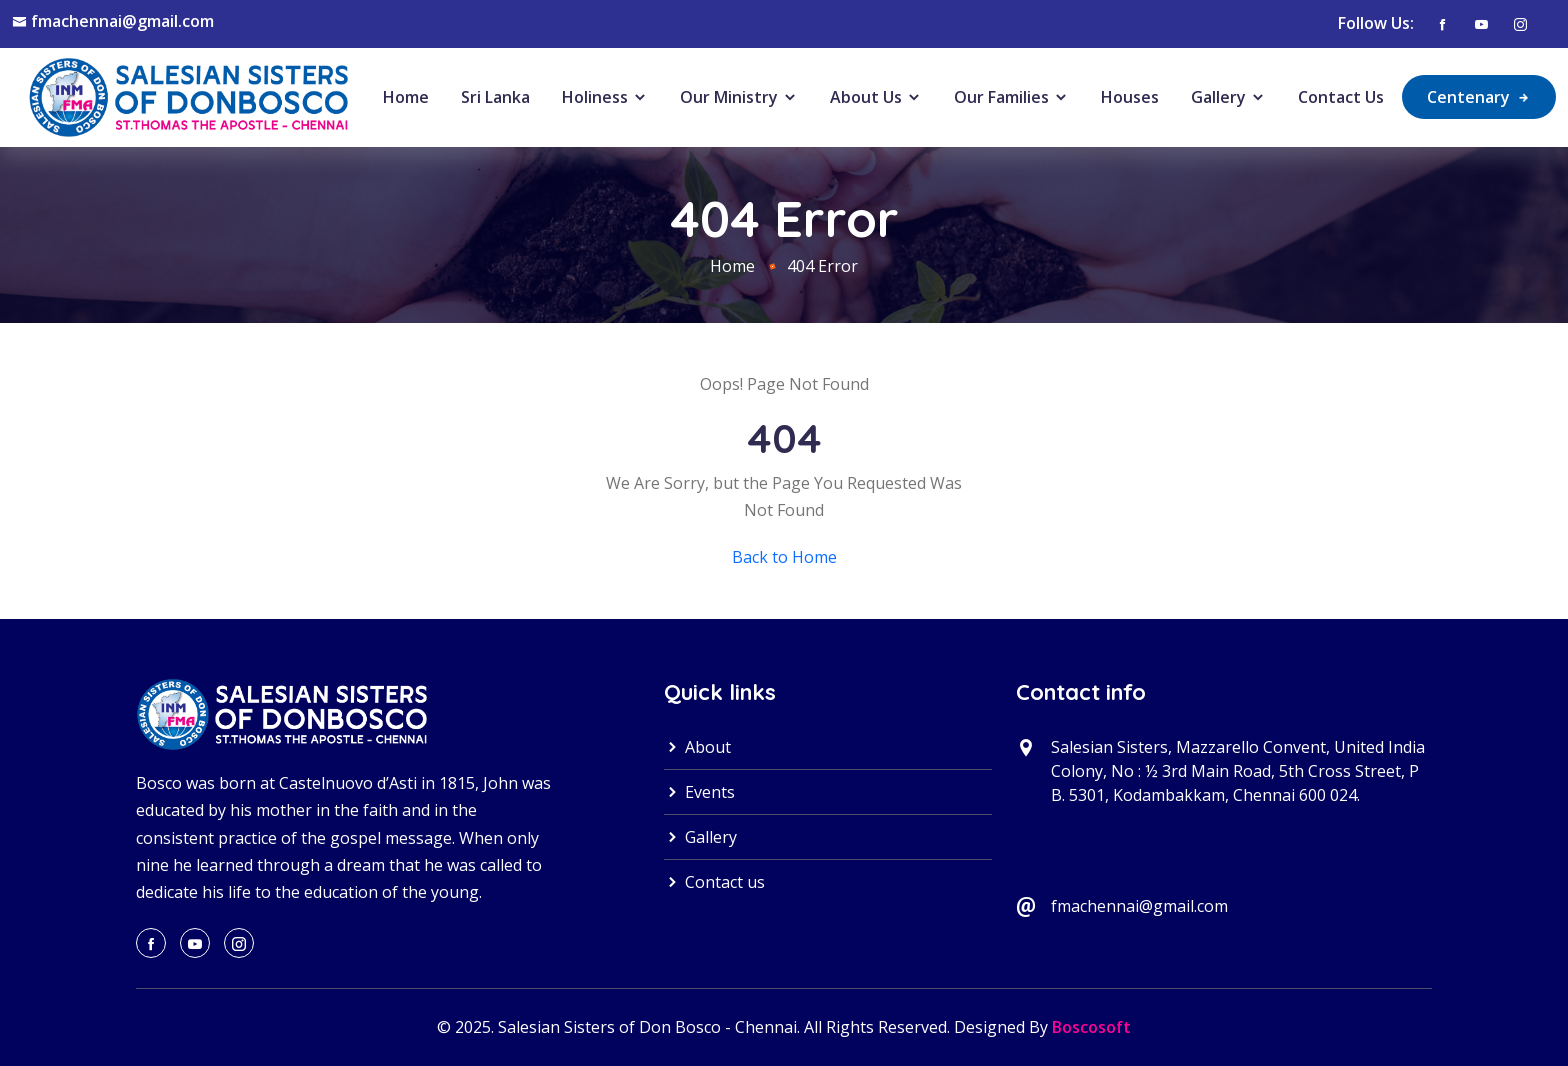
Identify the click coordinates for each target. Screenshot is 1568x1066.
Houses (1130, 97)
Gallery (1228, 97)
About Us (876, 97)
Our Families (1011, 97)
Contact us (714, 882)
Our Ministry (739, 97)
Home (406, 97)
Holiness (605, 97)
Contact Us (1341, 97)
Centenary (1479, 97)
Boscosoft (1091, 1027)
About (697, 747)
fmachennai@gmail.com (122, 21)
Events (699, 792)
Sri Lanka (495, 97)
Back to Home (784, 557)
